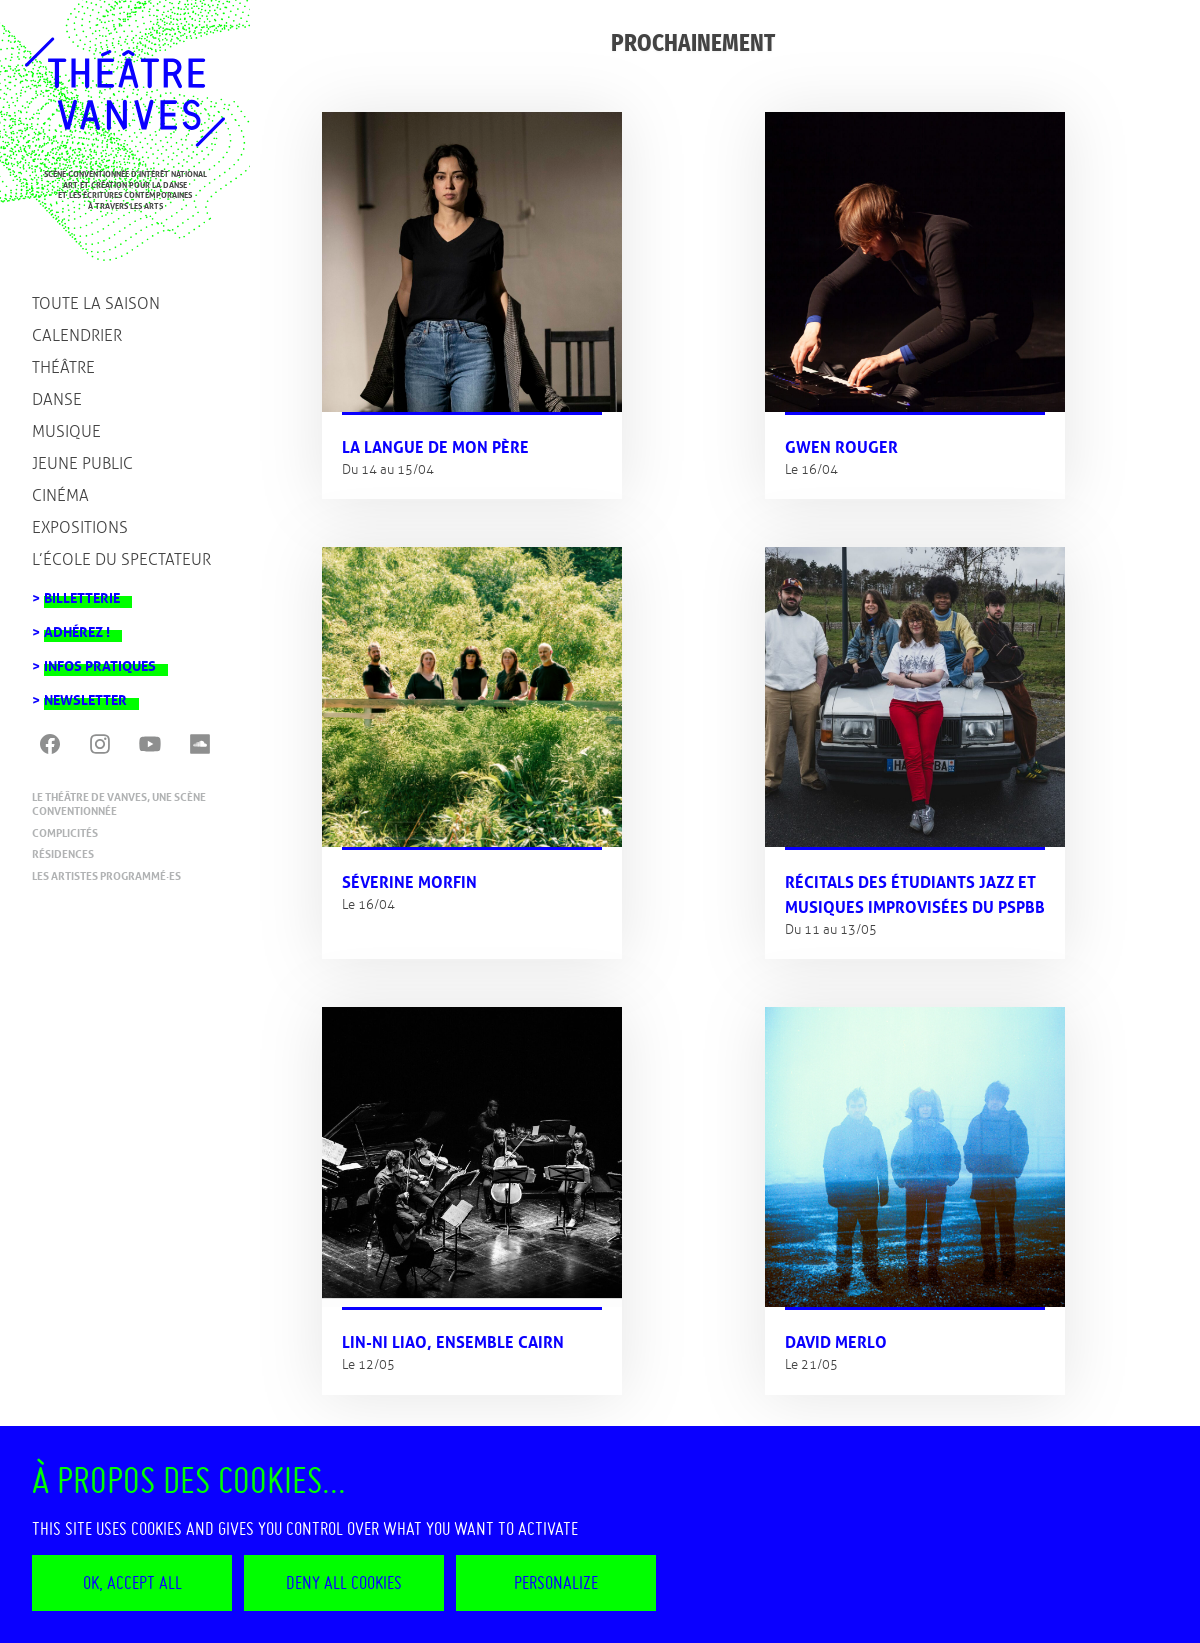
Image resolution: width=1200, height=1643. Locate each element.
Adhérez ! (77, 626)
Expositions (80, 527)
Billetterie (82, 592)
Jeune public (82, 463)
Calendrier (77, 335)
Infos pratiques (100, 660)
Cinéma (60, 495)
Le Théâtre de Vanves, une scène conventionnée (119, 804)
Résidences (63, 854)
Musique (66, 431)
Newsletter (85, 694)
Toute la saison (96, 303)
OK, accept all (132, 1582)
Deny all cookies (344, 1582)
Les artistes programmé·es (106, 876)
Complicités (65, 833)
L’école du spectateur (121, 559)
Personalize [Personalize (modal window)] (556, 1582)
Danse (57, 399)
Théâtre (63, 367)
